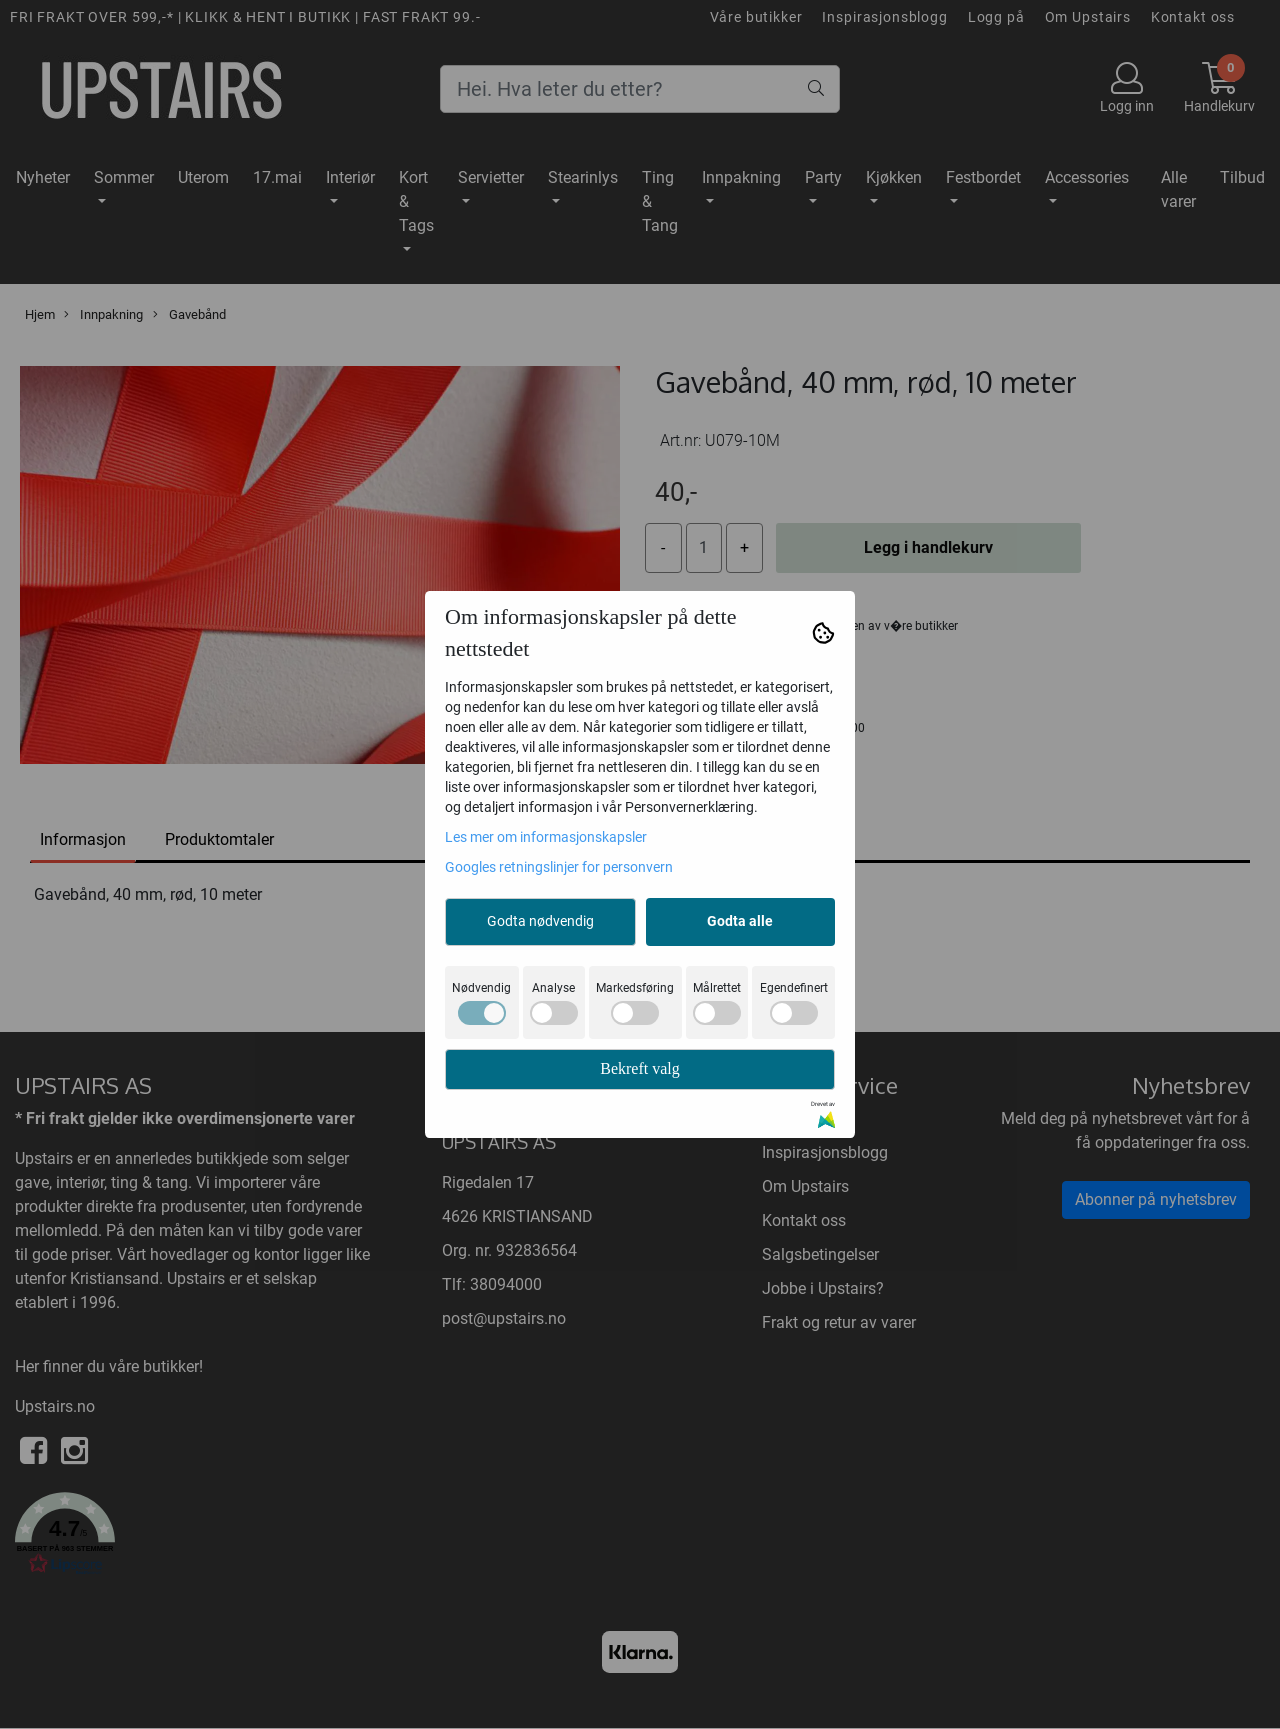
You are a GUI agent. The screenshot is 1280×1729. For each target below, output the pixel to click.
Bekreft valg (640, 1068)
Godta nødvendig (540, 921)
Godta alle (740, 921)
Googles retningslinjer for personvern (559, 867)
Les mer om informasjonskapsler (546, 837)
